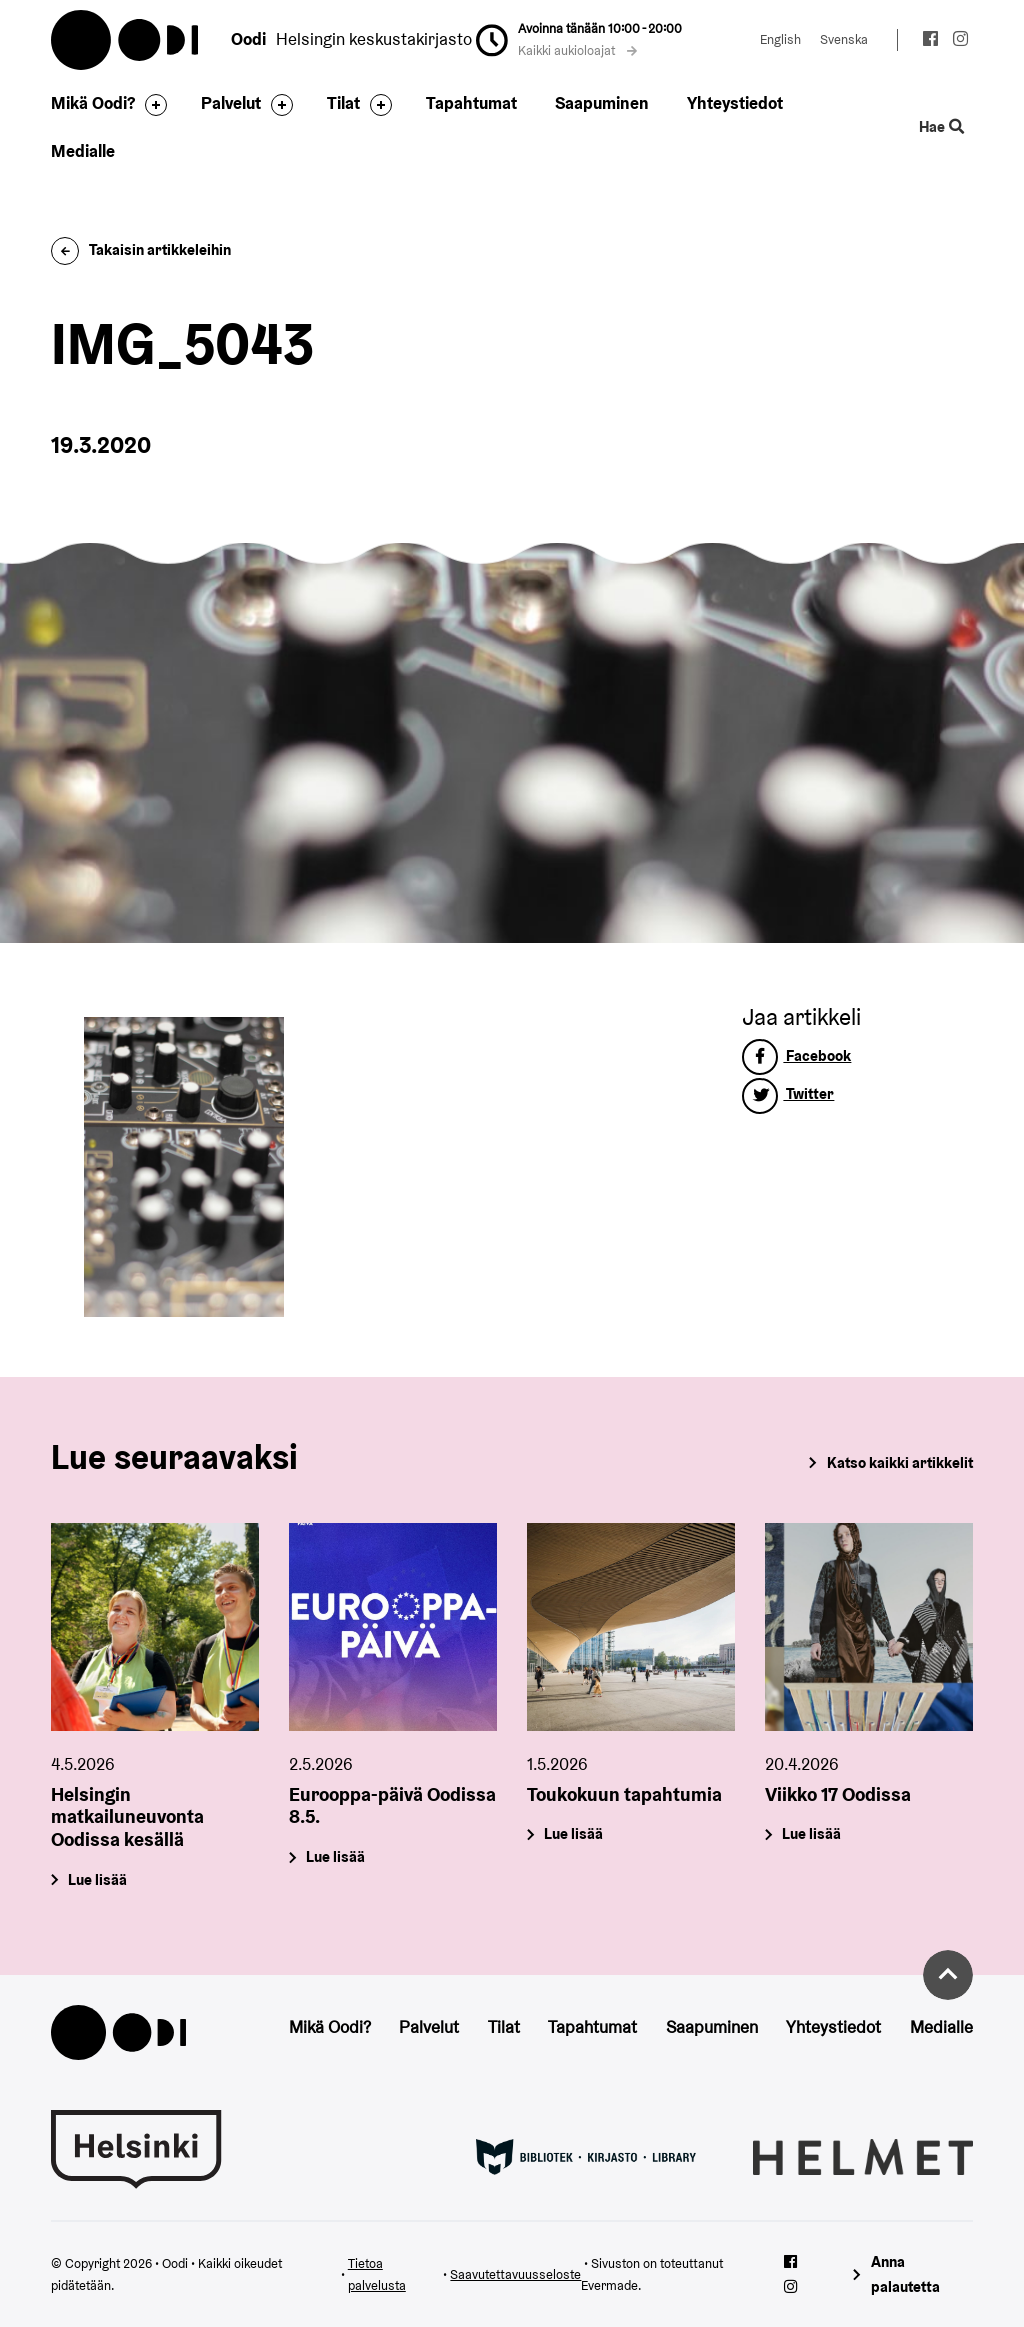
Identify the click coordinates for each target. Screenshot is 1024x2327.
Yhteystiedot (735, 103)
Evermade (609, 2285)
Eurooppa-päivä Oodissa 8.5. (392, 1804)
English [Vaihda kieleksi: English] (780, 39)
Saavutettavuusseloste (515, 2274)
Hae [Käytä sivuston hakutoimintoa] (941, 127)
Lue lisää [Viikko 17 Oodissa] (811, 1833)
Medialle (83, 151)
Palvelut (231, 103)
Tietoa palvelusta (377, 2274)
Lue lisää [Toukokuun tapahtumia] (573, 1833)
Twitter (788, 1093)
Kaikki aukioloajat (578, 50)
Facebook (796, 1055)
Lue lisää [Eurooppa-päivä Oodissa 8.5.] (336, 1856)
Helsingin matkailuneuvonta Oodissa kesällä (127, 1816)
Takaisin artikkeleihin (141, 249)
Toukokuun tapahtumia (624, 1793)
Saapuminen (602, 103)
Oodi (126, 40)
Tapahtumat (471, 103)
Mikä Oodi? (93, 103)
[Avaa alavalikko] (151, 105)
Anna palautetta (905, 2274)
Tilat (343, 103)
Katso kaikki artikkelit (900, 1462)
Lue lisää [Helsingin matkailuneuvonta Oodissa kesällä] (98, 1879)
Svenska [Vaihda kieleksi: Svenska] (844, 39)
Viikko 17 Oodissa (838, 1793)
